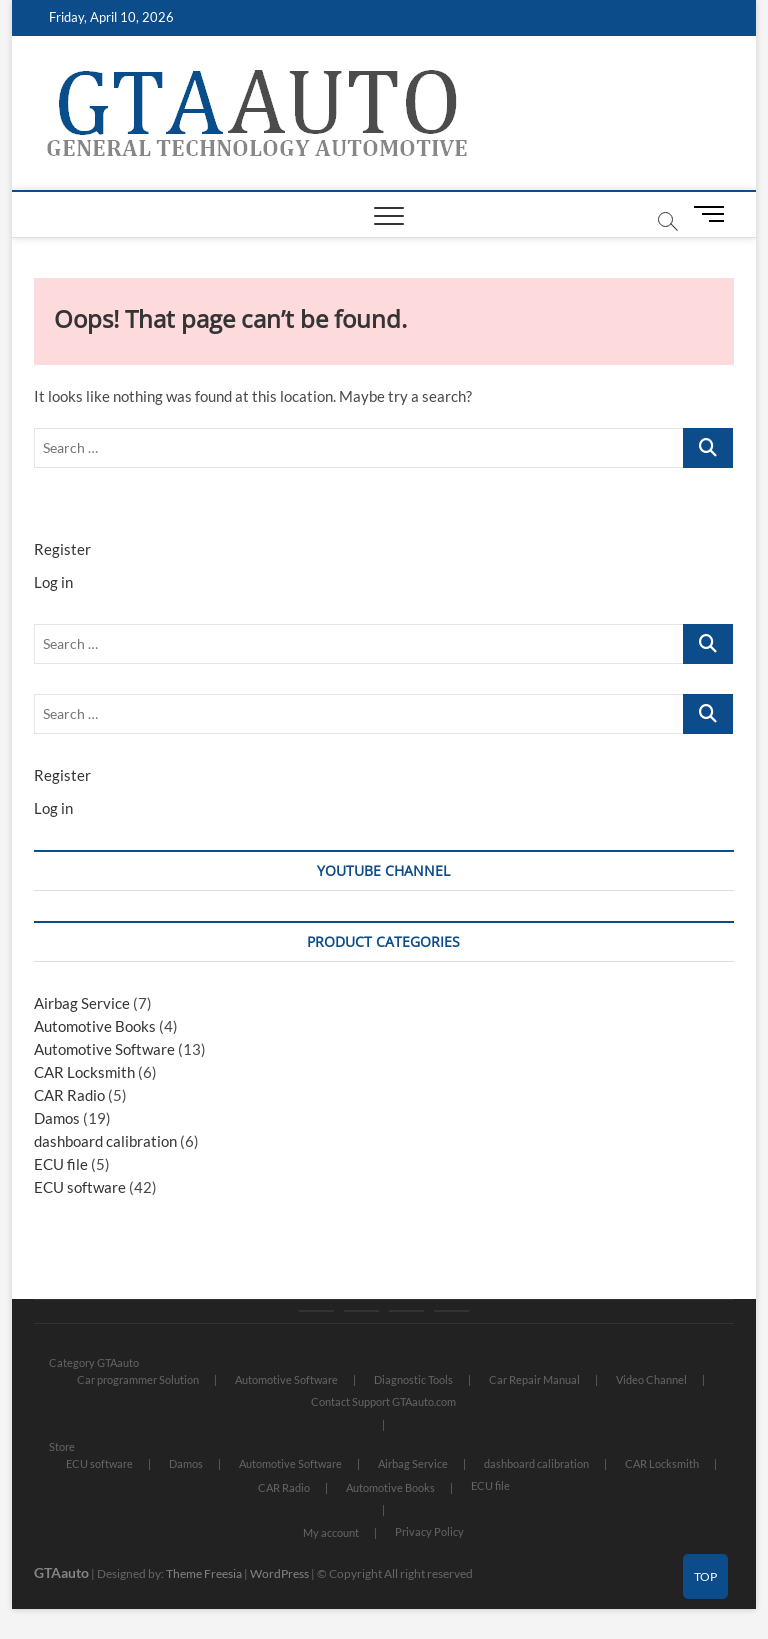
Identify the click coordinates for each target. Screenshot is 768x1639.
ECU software (80, 1187)
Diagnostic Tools (413, 1379)
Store (62, 1446)
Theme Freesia (204, 1573)
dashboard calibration (105, 1141)
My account (331, 1532)
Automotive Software (104, 1049)
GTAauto (61, 1572)
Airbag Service (82, 1003)
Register (62, 549)
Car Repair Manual (534, 1379)
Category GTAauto (94, 1362)
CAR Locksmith (84, 1072)
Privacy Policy (429, 1531)
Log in (53, 582)
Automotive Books (95, 1026)
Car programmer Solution (138, 1379)
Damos (57, 1118)
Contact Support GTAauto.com (383, 1401)
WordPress (279, 1573)
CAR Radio (69, 1095)
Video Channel (651, 1379)
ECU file (61, 1164)
